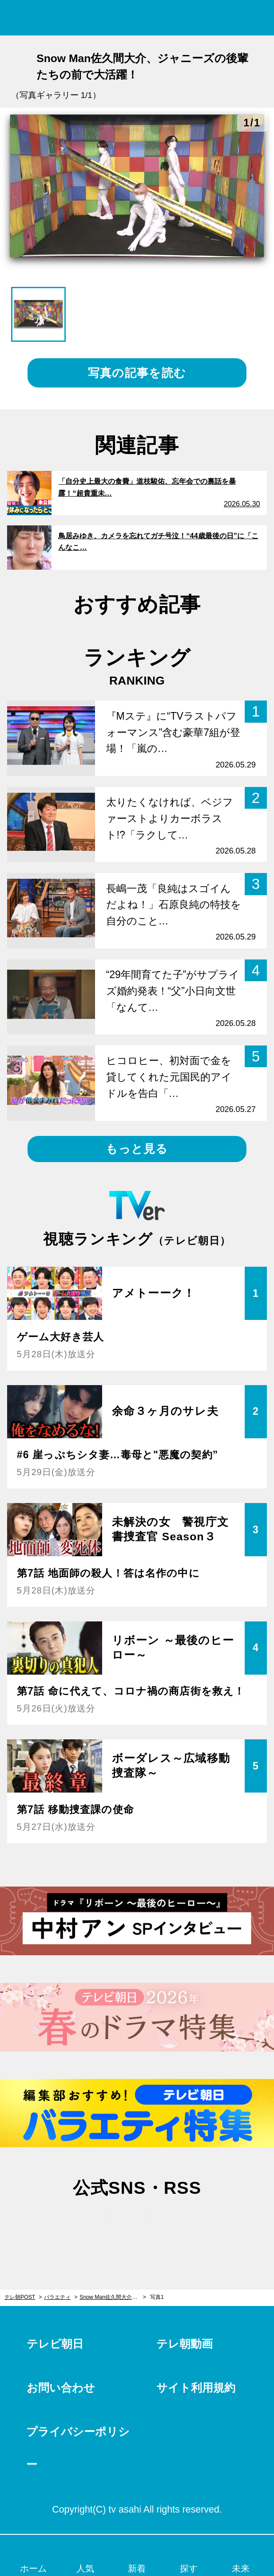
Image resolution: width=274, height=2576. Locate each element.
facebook (137, 2224)
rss (178, 2224)
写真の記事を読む (137, 373)
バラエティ (57, 2297)
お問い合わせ (61, 2388)
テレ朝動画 (184, 2344)
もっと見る (137, 1148)
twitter (96, 2224)
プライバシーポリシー (78, 2448)
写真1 (157, 2297)
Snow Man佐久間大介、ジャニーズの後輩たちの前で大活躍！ (112, 2297)
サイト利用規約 (195, 2388)
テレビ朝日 (55, 2344)
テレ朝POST (137, 18)
